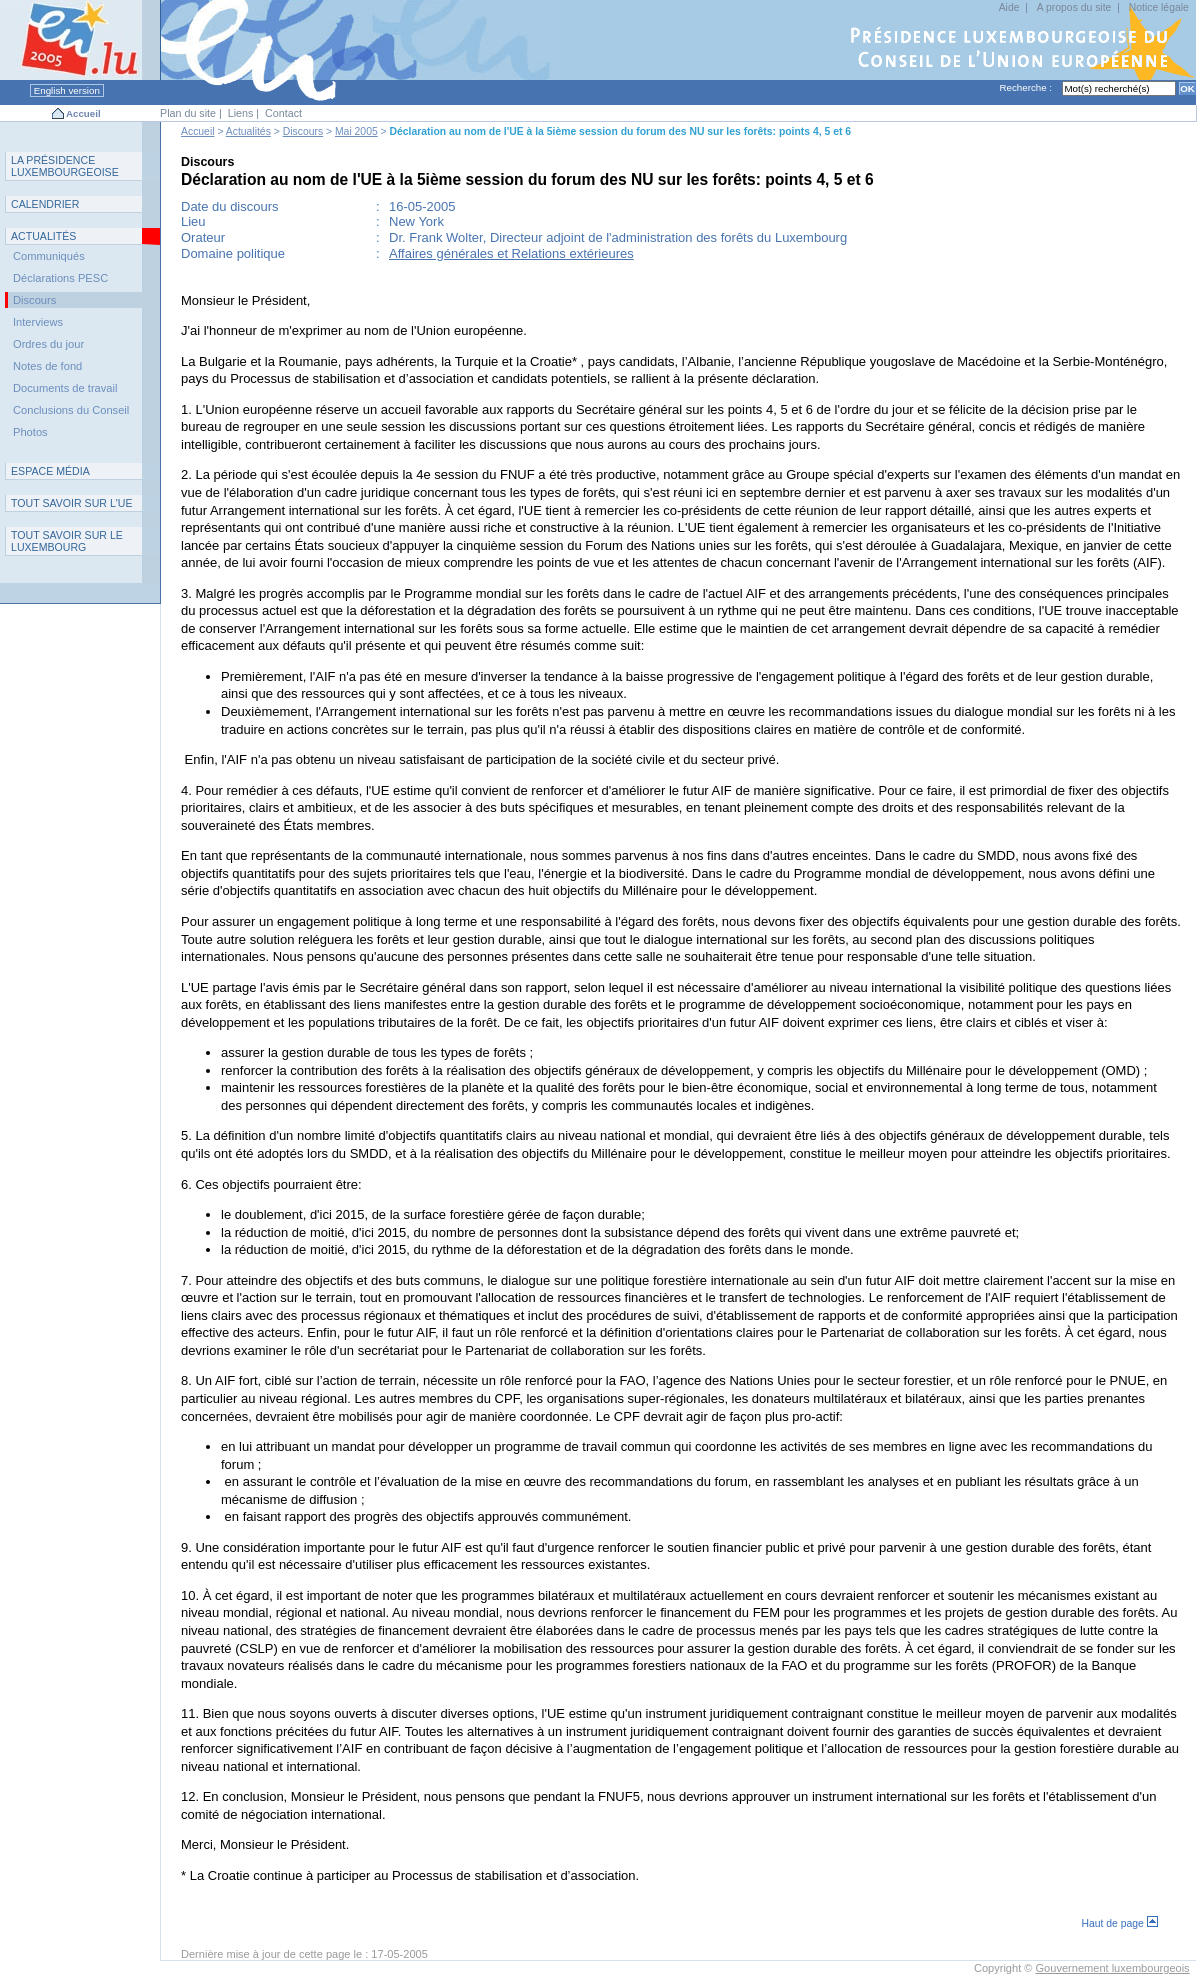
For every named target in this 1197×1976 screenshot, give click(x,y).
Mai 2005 (356, 131)
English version (67, 90)
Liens (241, 113)
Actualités (248, 131)
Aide (1009, 7)
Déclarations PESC (60, 278)
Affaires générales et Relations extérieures (511, 253)
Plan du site (188, 113)
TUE (72, 503)
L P (65, 166)
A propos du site (1074, 7)
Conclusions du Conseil (71, 410)
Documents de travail (65, 388)
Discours (303, 131)
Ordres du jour (48, 344)
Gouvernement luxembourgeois (1113, 1968)
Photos (30, 432)
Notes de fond (47, 366)
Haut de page (1120, 1923)
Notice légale (1159, 7)
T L (67, 541)
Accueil (83, 113)
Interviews (38, 322)
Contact (283, 113)
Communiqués (49, 256)
